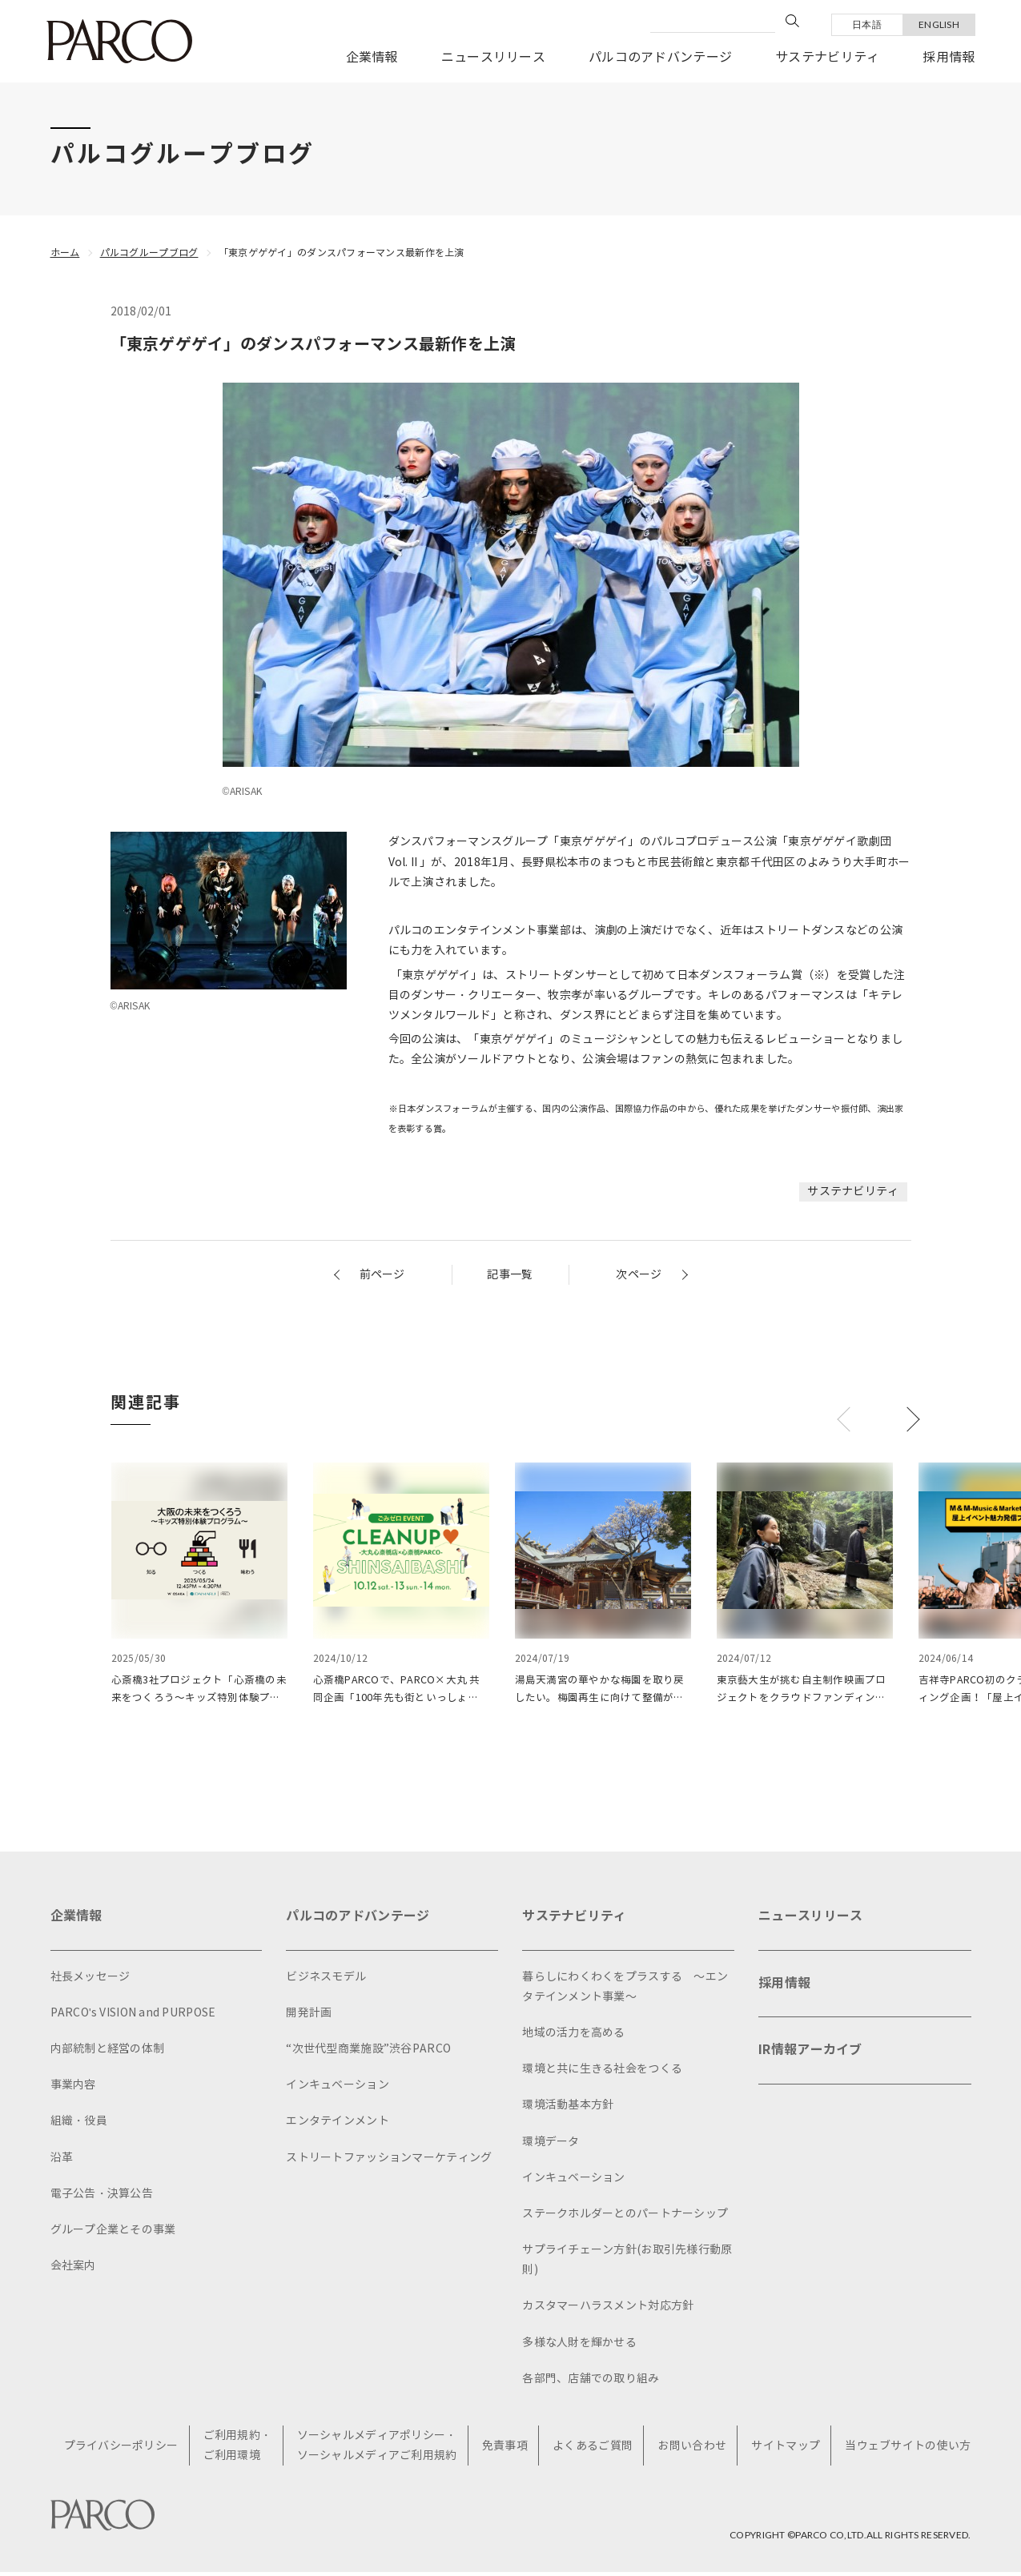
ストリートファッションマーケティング (389, 2162)
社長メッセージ (90, 1981)
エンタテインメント (337, 2126)
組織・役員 (78, 2126)
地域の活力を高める (573, 2037)
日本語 (867, 24)
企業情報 (372, 57)
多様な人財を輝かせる (579, 2346)
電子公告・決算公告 (102, 2198)
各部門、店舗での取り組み (590, 2382)
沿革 (62, 2162)
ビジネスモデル (326, 1981)
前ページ (382, 1275)
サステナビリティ (827, 57)
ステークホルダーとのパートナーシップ (625, 2218)
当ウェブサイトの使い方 (908, 2450)
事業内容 (73, 2090)
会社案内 (73, 2270)
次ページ (638, 1275)
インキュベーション (337, 2090)
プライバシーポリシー (121, 2450)
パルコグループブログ (149, 253)
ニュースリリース (493, 57)
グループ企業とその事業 (113, 2234)
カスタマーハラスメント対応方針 (607, 2310)
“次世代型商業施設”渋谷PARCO (368, 2053)
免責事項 (505, 2450)
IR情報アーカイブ (810, 2054)
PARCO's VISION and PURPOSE (133, 2017)
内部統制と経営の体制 (107, 2053)
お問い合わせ (691, 2450)
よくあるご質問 (593, 2450)
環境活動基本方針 (567, 2110)
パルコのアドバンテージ (660, 57)
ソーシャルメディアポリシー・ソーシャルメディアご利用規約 (377, 2449)
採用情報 (949, 57)
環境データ (550, 2146)
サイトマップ (785, 2450)
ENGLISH (938, 24)
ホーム (65, 253)
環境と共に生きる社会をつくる (602, 2073)
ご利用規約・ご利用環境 (237, 2449)
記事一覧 (510, 1275)
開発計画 (309, 2017)
